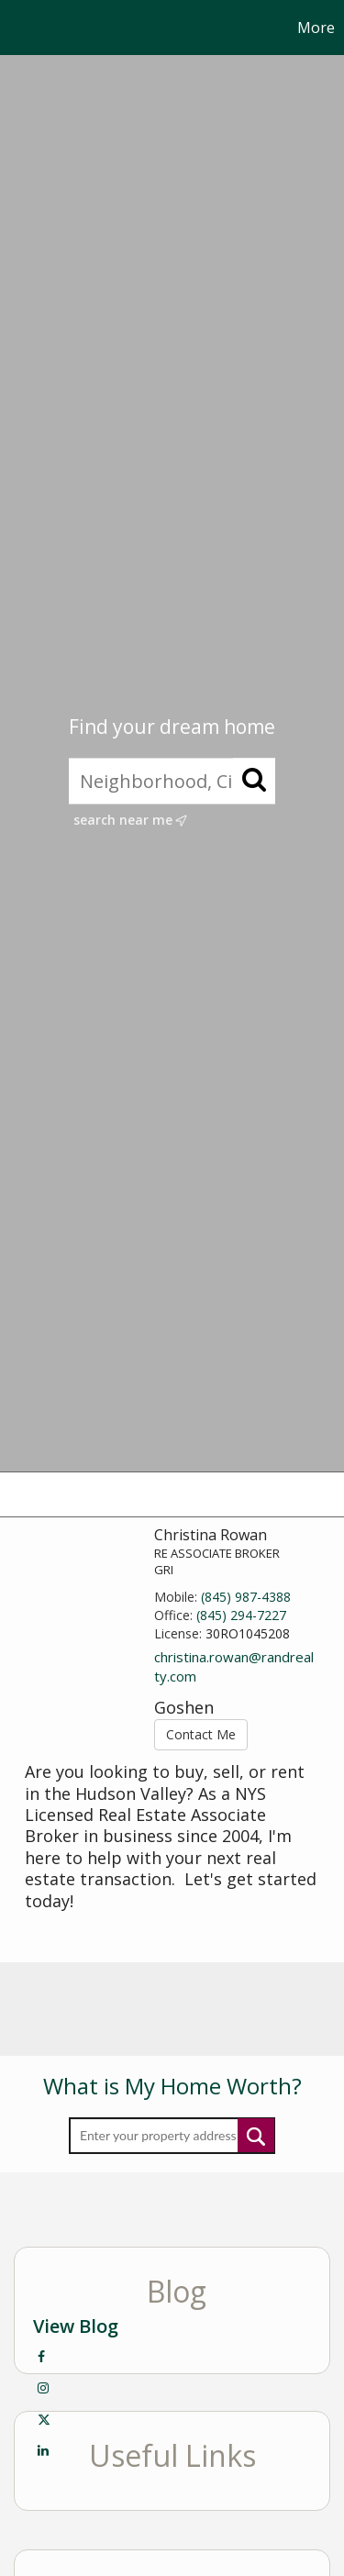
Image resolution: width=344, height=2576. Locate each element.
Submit (256, 2135)
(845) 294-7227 (241, 1615)
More (316, 27)
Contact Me (201, 1734)
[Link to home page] (16, 27)
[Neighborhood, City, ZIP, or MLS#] (172, 782)
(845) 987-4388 (246, 1596)
